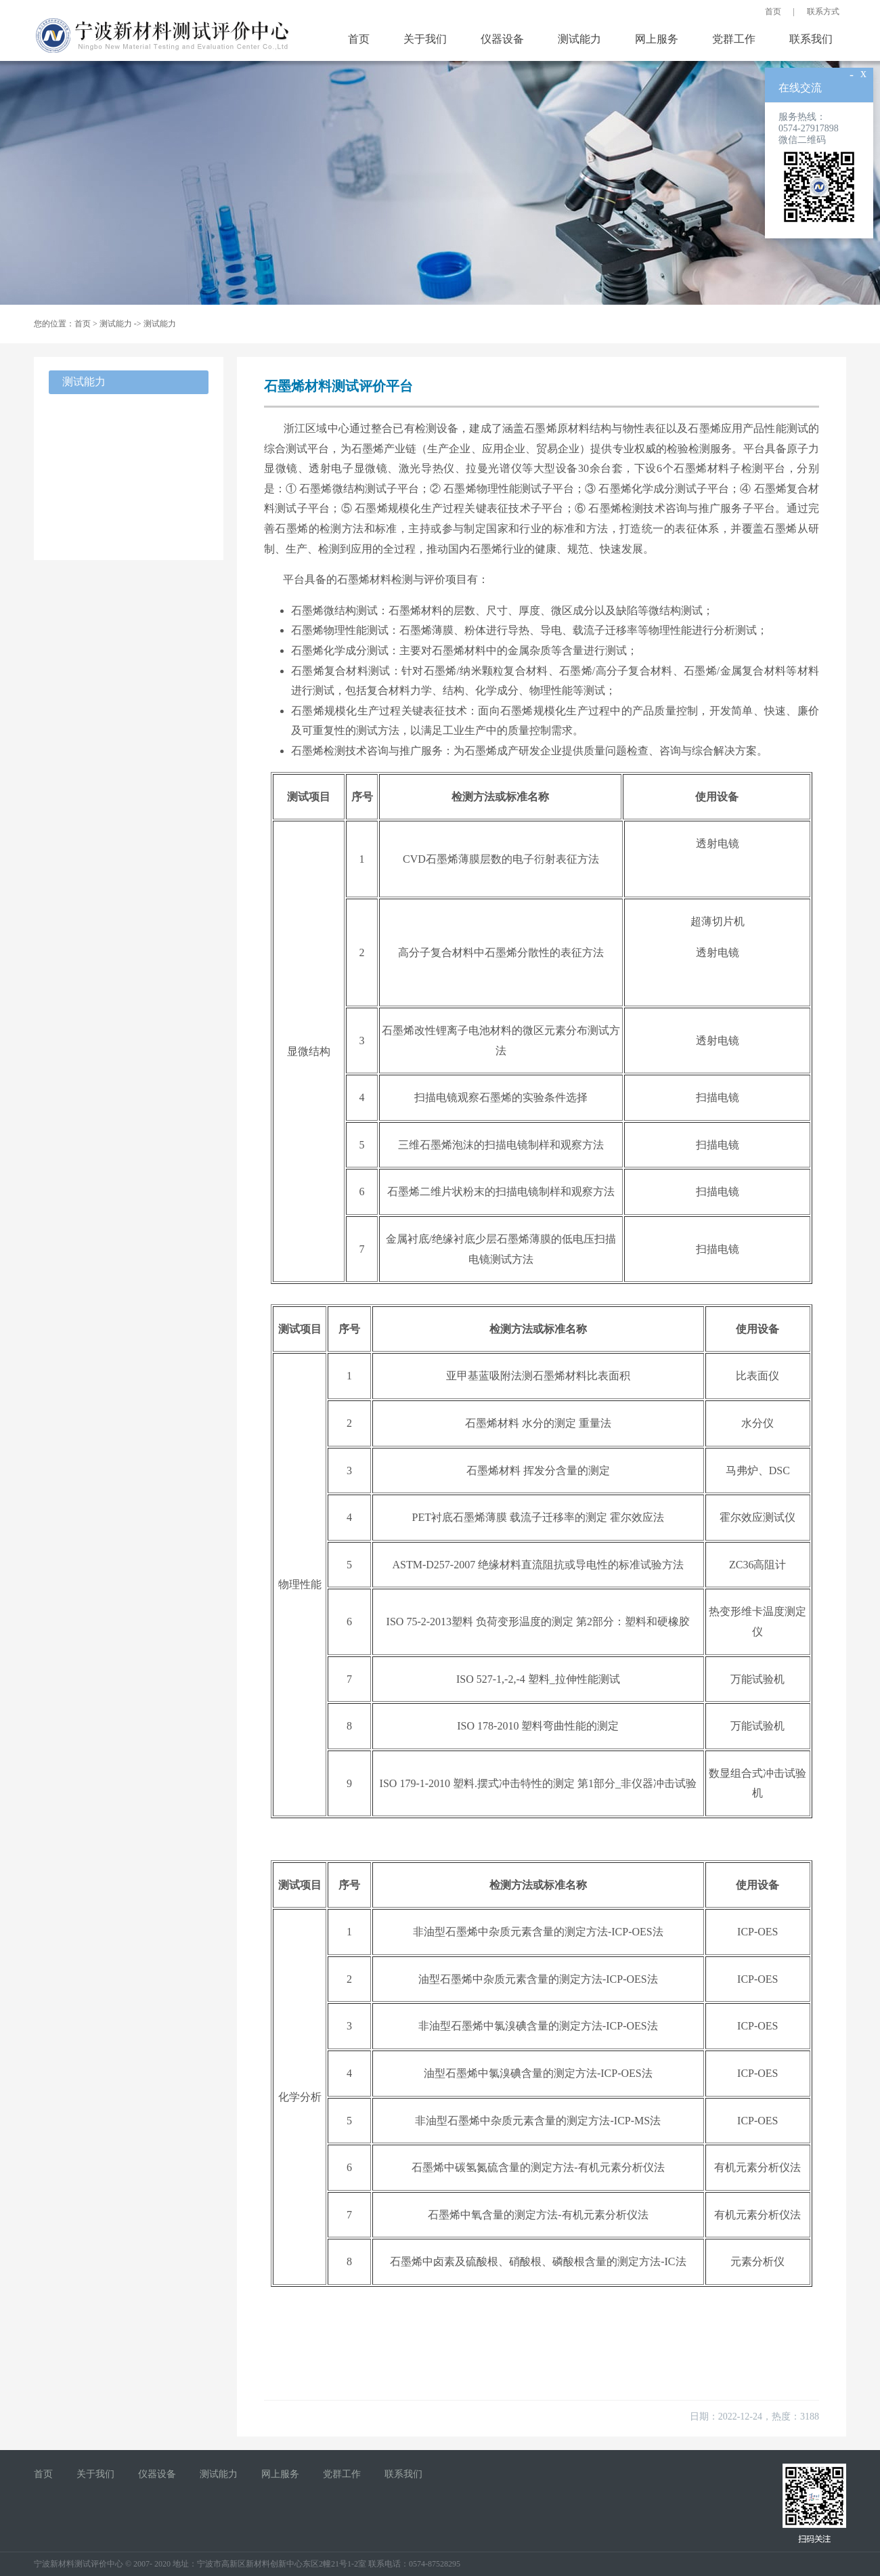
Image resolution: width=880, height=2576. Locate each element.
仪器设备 (502, 39)
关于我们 (425, 39)
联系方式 (823, 11)
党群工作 (733, 39)
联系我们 (811, 39)
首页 (773, 11)
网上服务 (656, 39)
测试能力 (579, 39)
